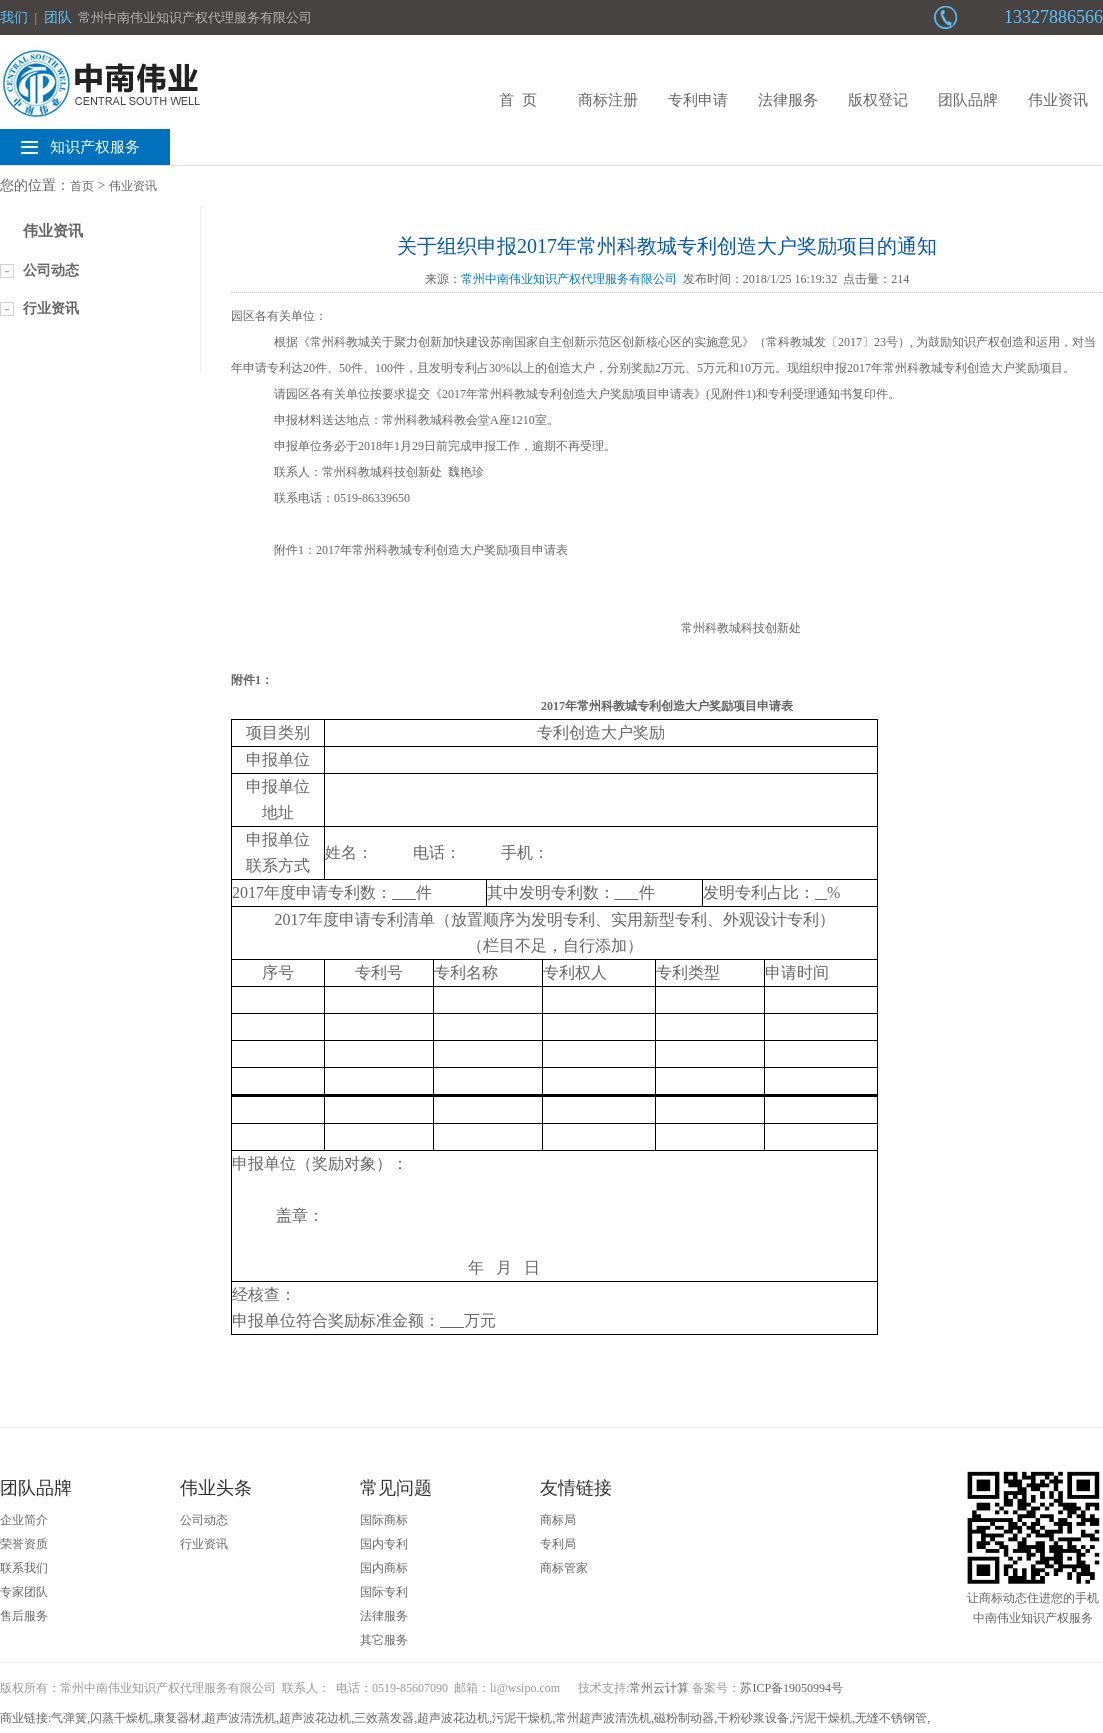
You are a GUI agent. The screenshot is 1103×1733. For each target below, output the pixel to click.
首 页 (518, 100)
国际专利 (384, 1592)
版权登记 (878, 100)
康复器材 (177, 1718)
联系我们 (24, 1568)
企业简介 (24, 1520)
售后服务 (24, 1616)
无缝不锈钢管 (891, 1718)
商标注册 (608, 100)
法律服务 (788, 100)
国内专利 (384, 1544)
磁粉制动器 (684, 1718)
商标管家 (564, 1568)
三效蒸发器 (384, 1718)
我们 (14, 17)
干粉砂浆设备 (753, 1718)
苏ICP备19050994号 (791, 1688)
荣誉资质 (24, 1544)
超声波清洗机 (240, 1718)
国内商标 (384, 1568)
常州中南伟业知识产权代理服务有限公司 (569, 279)
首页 (82, 186)
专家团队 (24, 1592)
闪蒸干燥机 (120, 1718)
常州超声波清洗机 (603, 1718)
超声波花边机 (315, 1718)
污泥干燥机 (522, 1718)
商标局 (558, 1520)
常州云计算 (659, 1688)
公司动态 (51, 270)
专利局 (558, 1544)
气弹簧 (69, 1718)
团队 (58, 17)
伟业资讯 (1058, 100)
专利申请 (698, 100)
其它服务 (384, 1640)
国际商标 (384, 1520)
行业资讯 (51, 308)
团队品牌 (968, 100)
